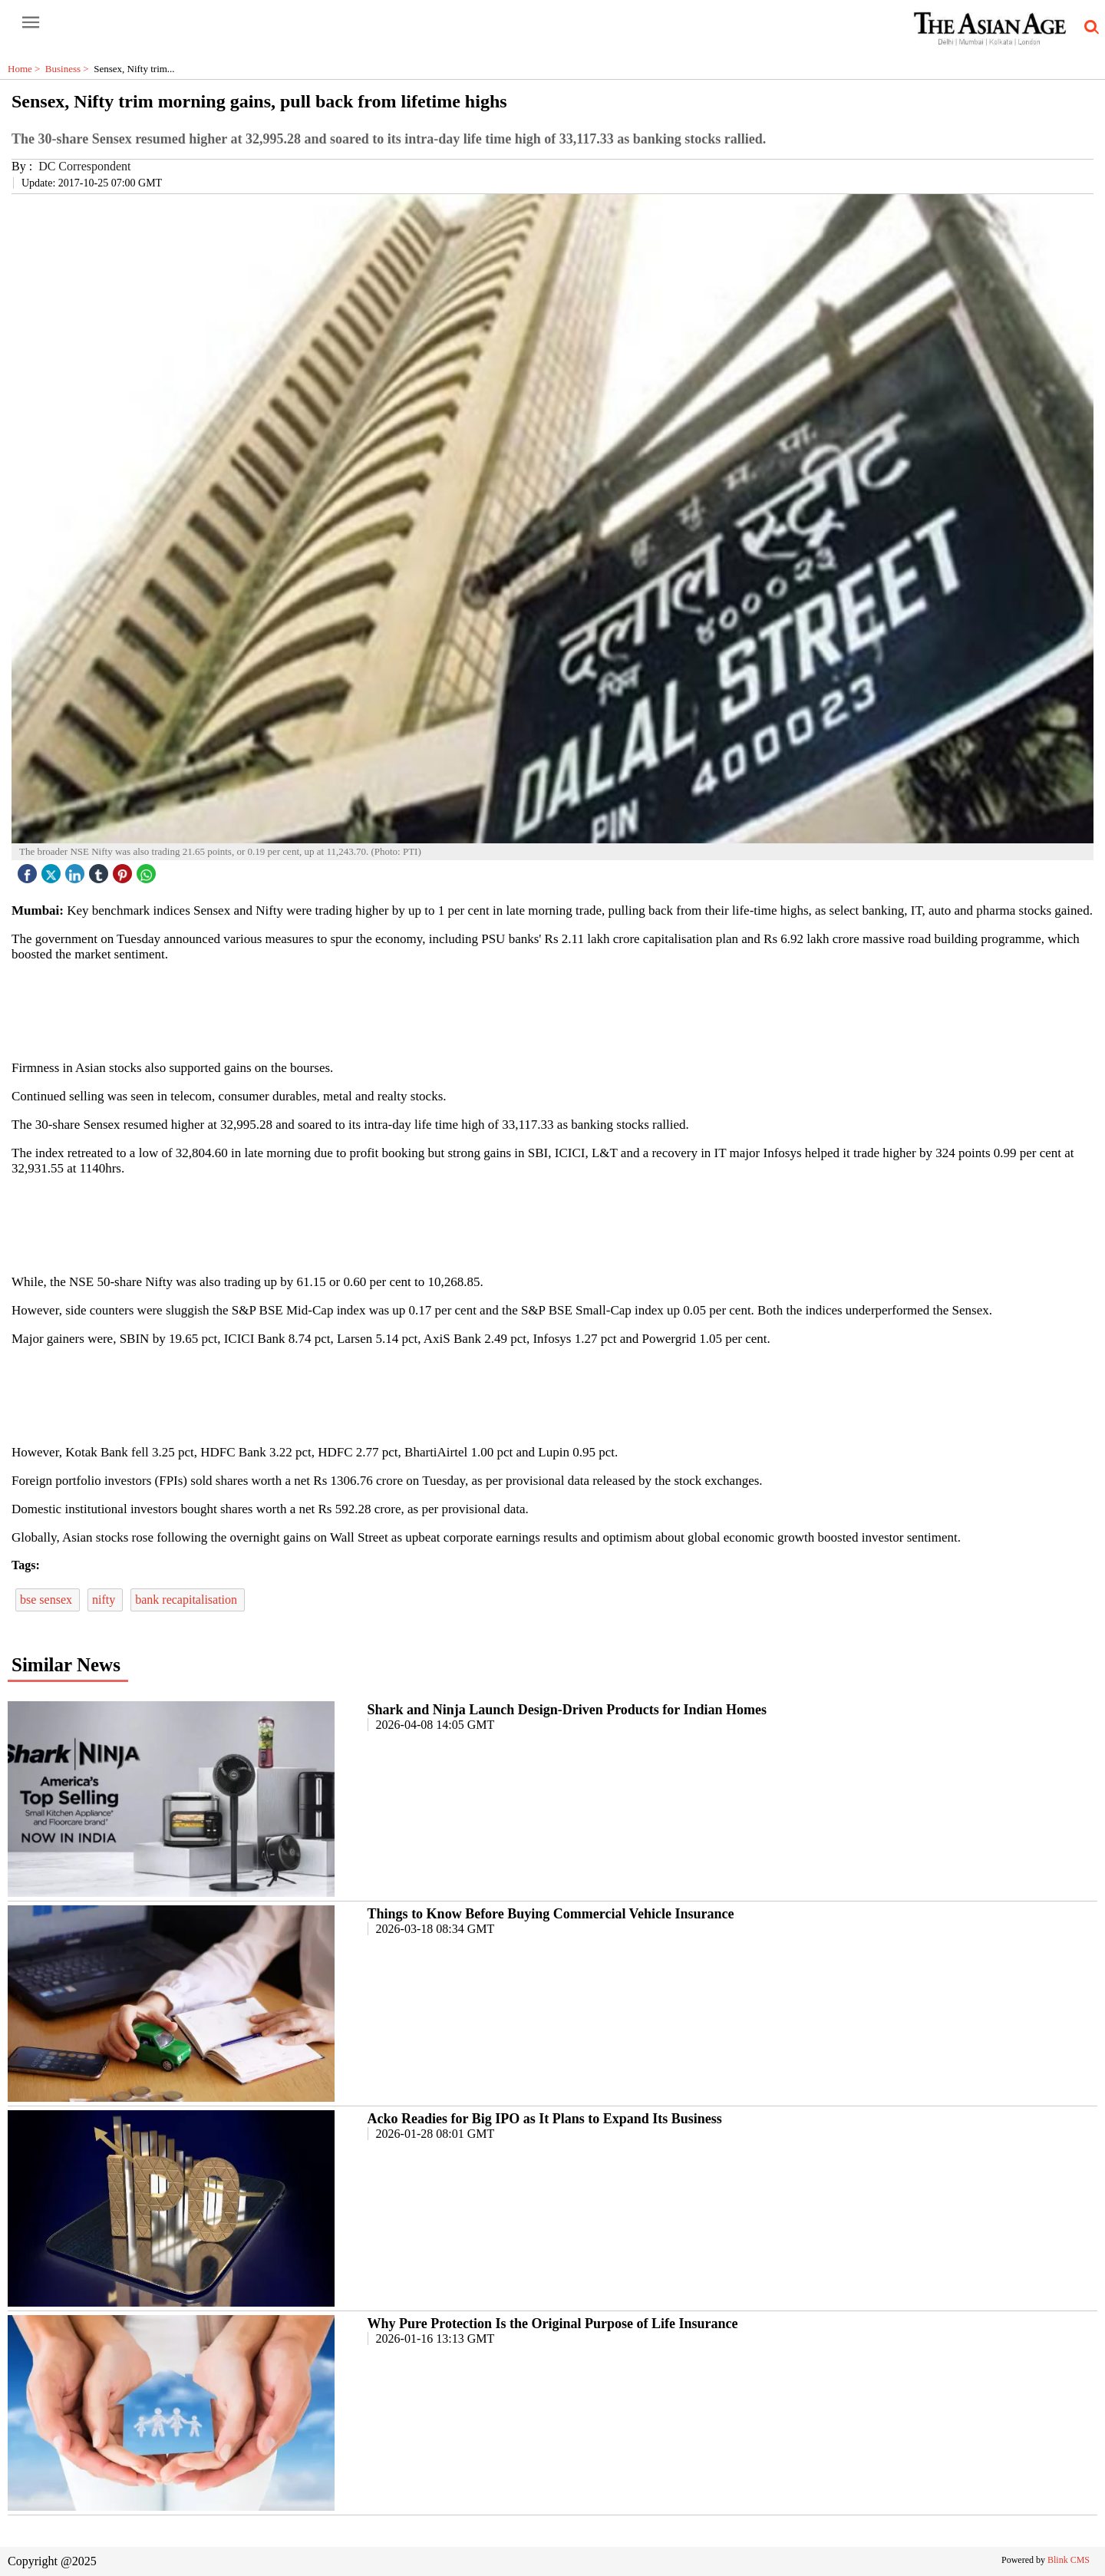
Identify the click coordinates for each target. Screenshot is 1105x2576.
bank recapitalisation (187, 1599)
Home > (26, 68)
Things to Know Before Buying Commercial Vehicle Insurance (551, 1913)
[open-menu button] (31, 23)
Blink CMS (1068, 2560)
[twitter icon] (53, 870)
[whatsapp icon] (148, 870)
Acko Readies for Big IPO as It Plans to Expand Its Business (545, 2118)
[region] (552, 1009)
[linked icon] (76, 870)
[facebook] (29, 870)
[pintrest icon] (124, 870)
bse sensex (47, 1599)
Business (69, 68)
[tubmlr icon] (100, 870)
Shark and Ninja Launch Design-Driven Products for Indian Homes (567, 1709)
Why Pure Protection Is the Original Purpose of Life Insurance (553, 2323)
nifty (105, 1599)
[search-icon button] (1089, 27)
